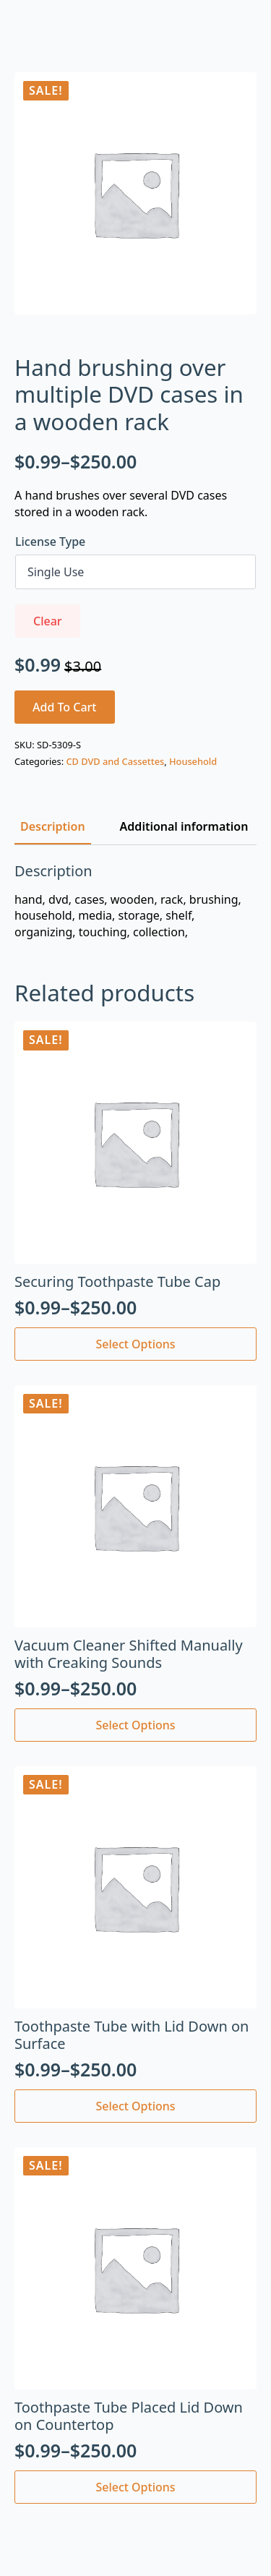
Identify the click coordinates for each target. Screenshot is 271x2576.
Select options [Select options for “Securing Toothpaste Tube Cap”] (135, 1344)
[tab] (52, 826)
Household (193, 761)
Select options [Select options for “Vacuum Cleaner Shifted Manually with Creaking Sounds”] (135, 1725)
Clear (47, 621)
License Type (50, 541)
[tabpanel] (135, 901)
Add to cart (65, 707)
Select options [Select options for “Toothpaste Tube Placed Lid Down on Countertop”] (135, 2487)
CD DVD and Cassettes (115, 761)
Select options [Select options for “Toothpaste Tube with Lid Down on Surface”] (135, 2106)
